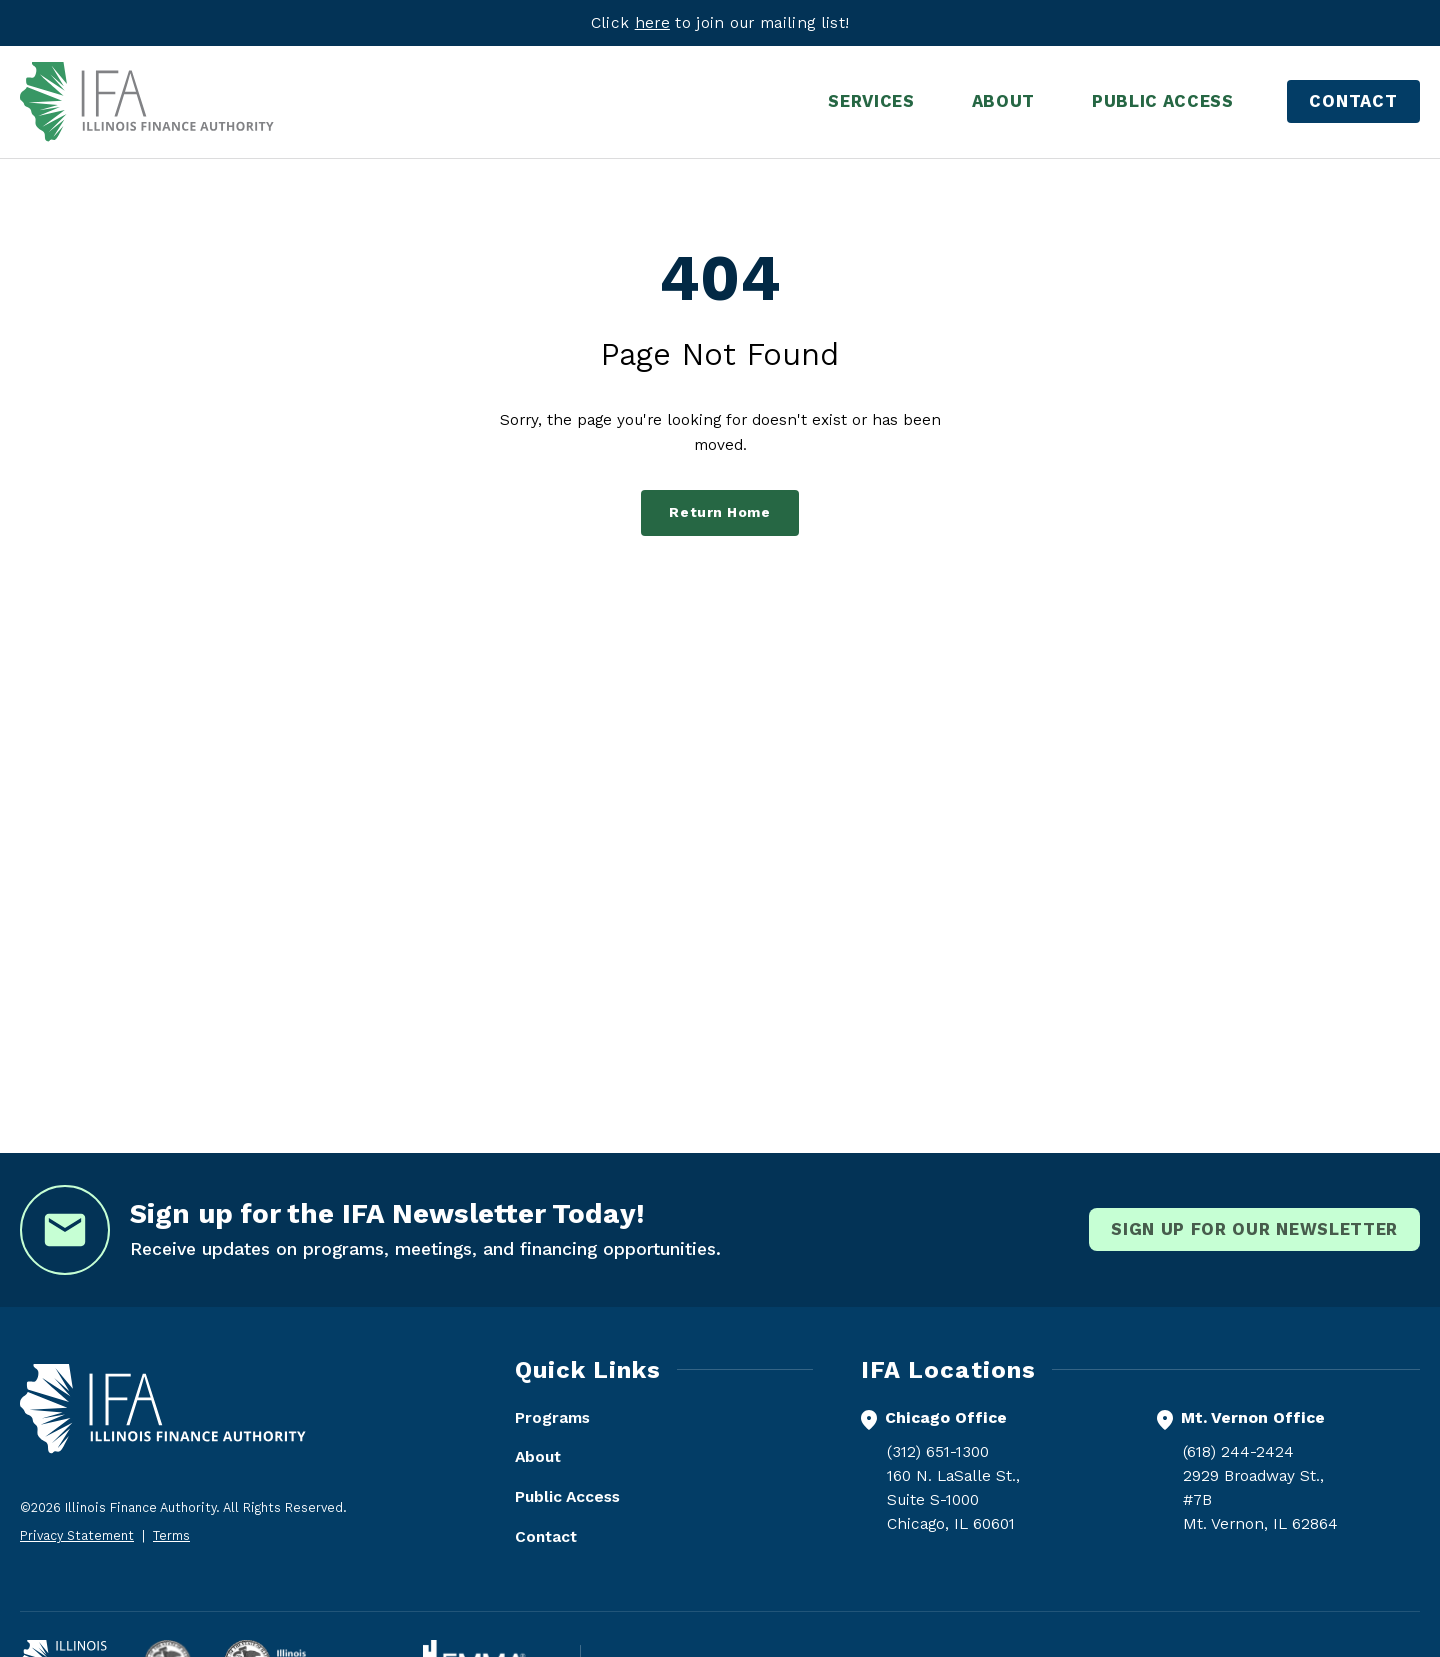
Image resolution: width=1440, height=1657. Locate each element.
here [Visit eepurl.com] (652, 22)
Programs (552, 1417)
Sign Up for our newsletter (1254, 1229)
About (538, 1456)
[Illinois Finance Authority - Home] (147, 102)
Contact (1353, 101)
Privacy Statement (77, 1535)
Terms (171, 1535)
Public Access (567, 1496)
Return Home (719, 512)
